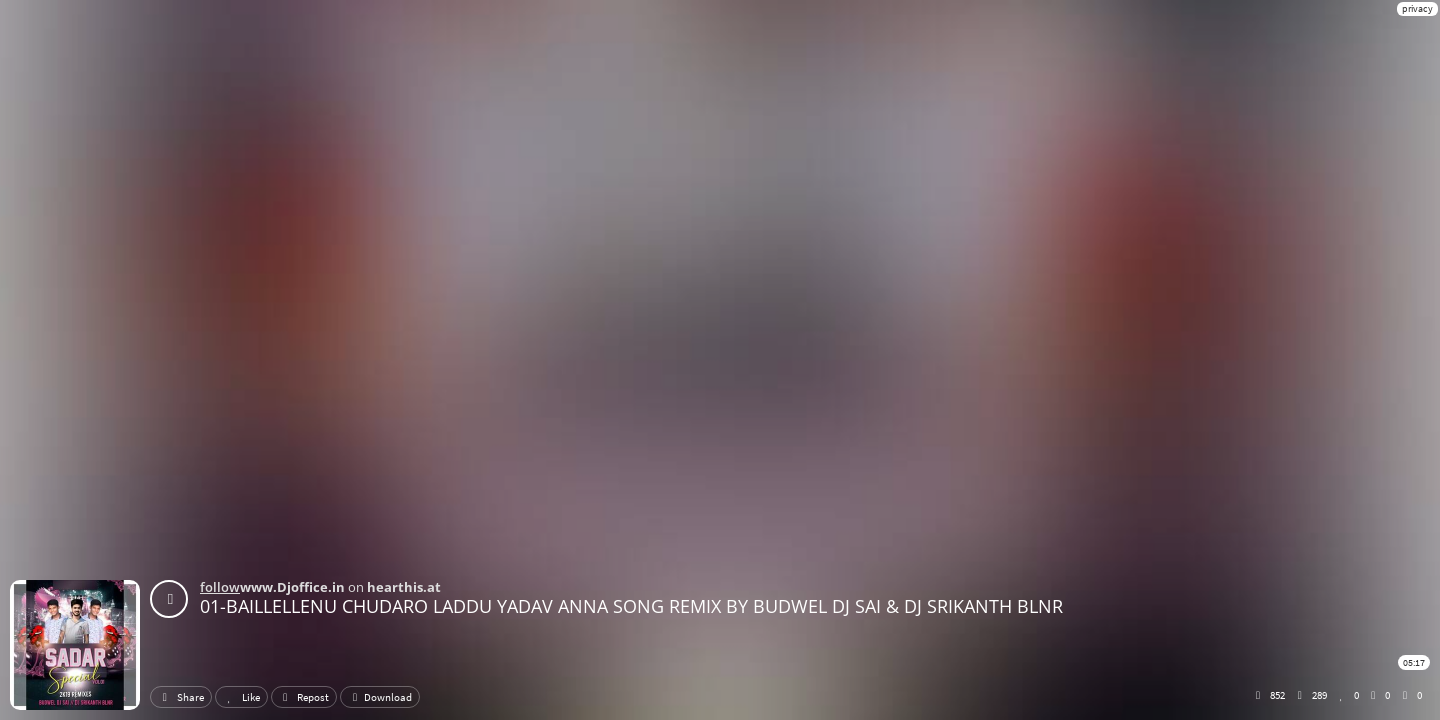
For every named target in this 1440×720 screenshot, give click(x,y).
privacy (1417, 8)
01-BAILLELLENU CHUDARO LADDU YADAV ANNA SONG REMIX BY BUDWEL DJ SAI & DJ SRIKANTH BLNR (631, 606)
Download (380, 697)
